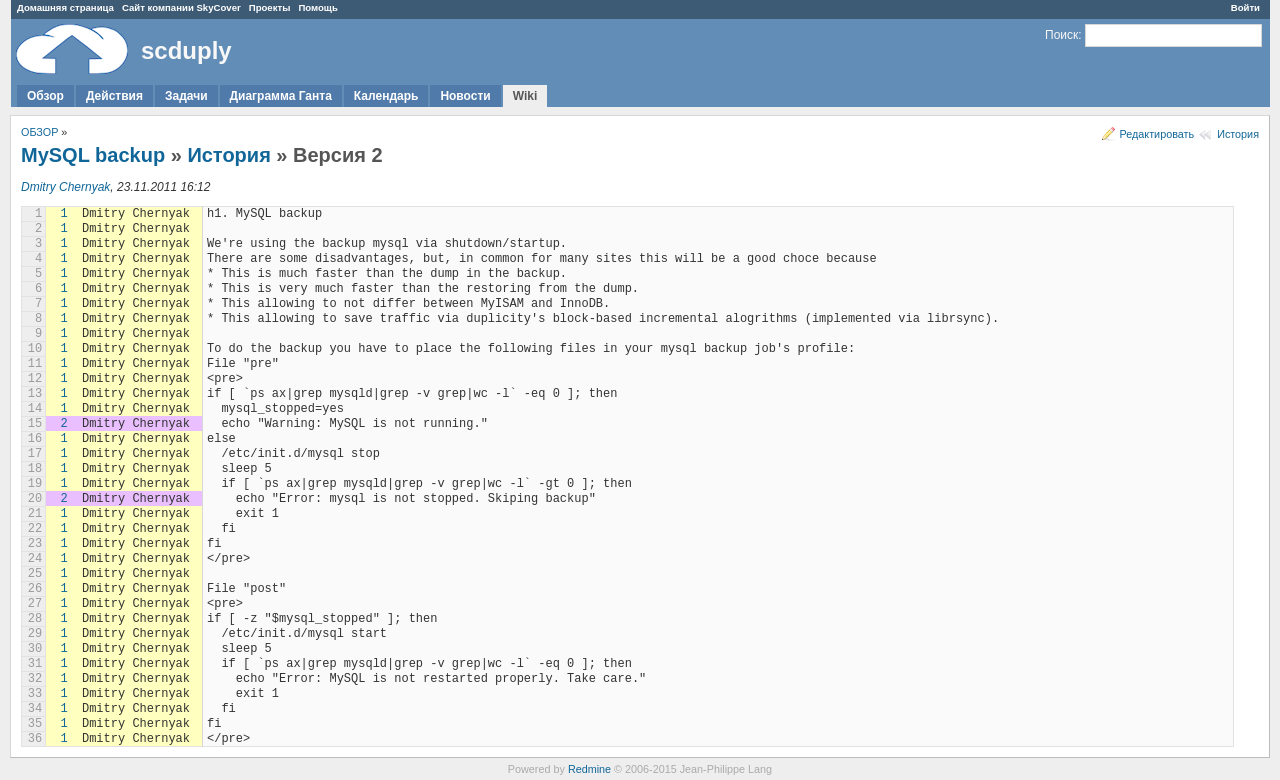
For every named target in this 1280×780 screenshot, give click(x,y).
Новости (465, 96)
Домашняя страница (65, 7)
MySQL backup (93, 155)
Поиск (1061, 35)
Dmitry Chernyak (65, 187)
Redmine (589, 769)
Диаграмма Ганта (281, 96)
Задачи (186, 96)
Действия (114, 96)
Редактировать (1157, 134)
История (1238, 134)
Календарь (386, 96)
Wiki (525, 96)
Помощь (317, 7)
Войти (1245, 7)
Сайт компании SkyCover (181, 7)
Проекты (270, 7)
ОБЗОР (39, 132)
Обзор (45, 96)
